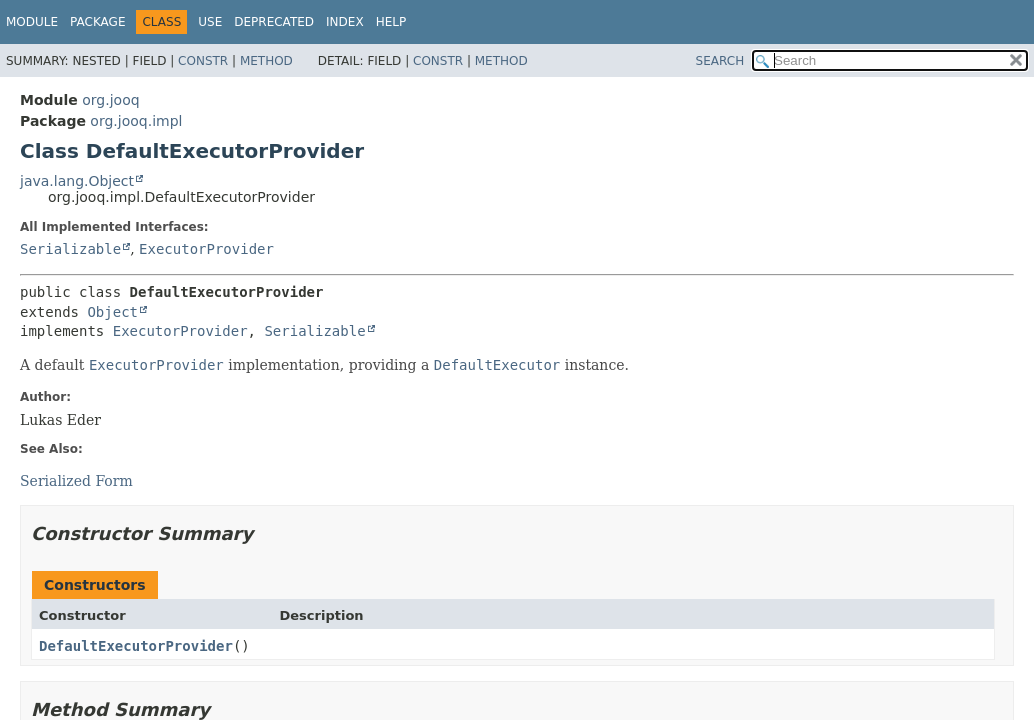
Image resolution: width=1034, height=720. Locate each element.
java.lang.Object (77, 181)
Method (266, 61)
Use (210, 22)
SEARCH (720, 61)
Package (97, 22)
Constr (203, 61)
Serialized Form (76, 481)
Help (391, 22)
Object (112, 312)
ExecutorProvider (206, 249)
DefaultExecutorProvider (136, 646)
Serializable (70, 249)
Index (345, 22)
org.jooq (110, 100)
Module (32, 22)
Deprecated (274, 22)
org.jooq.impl (136, 121)
